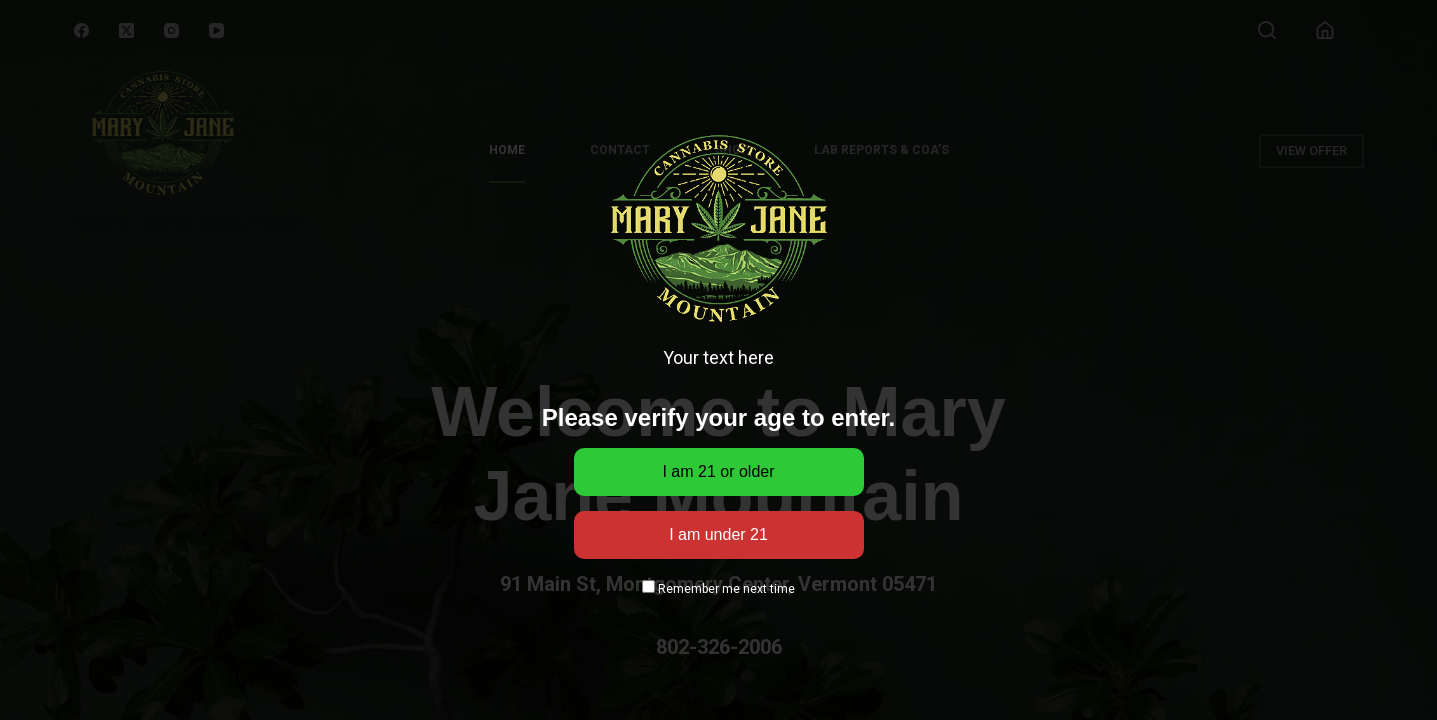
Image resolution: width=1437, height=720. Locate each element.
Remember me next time (718, 589)
